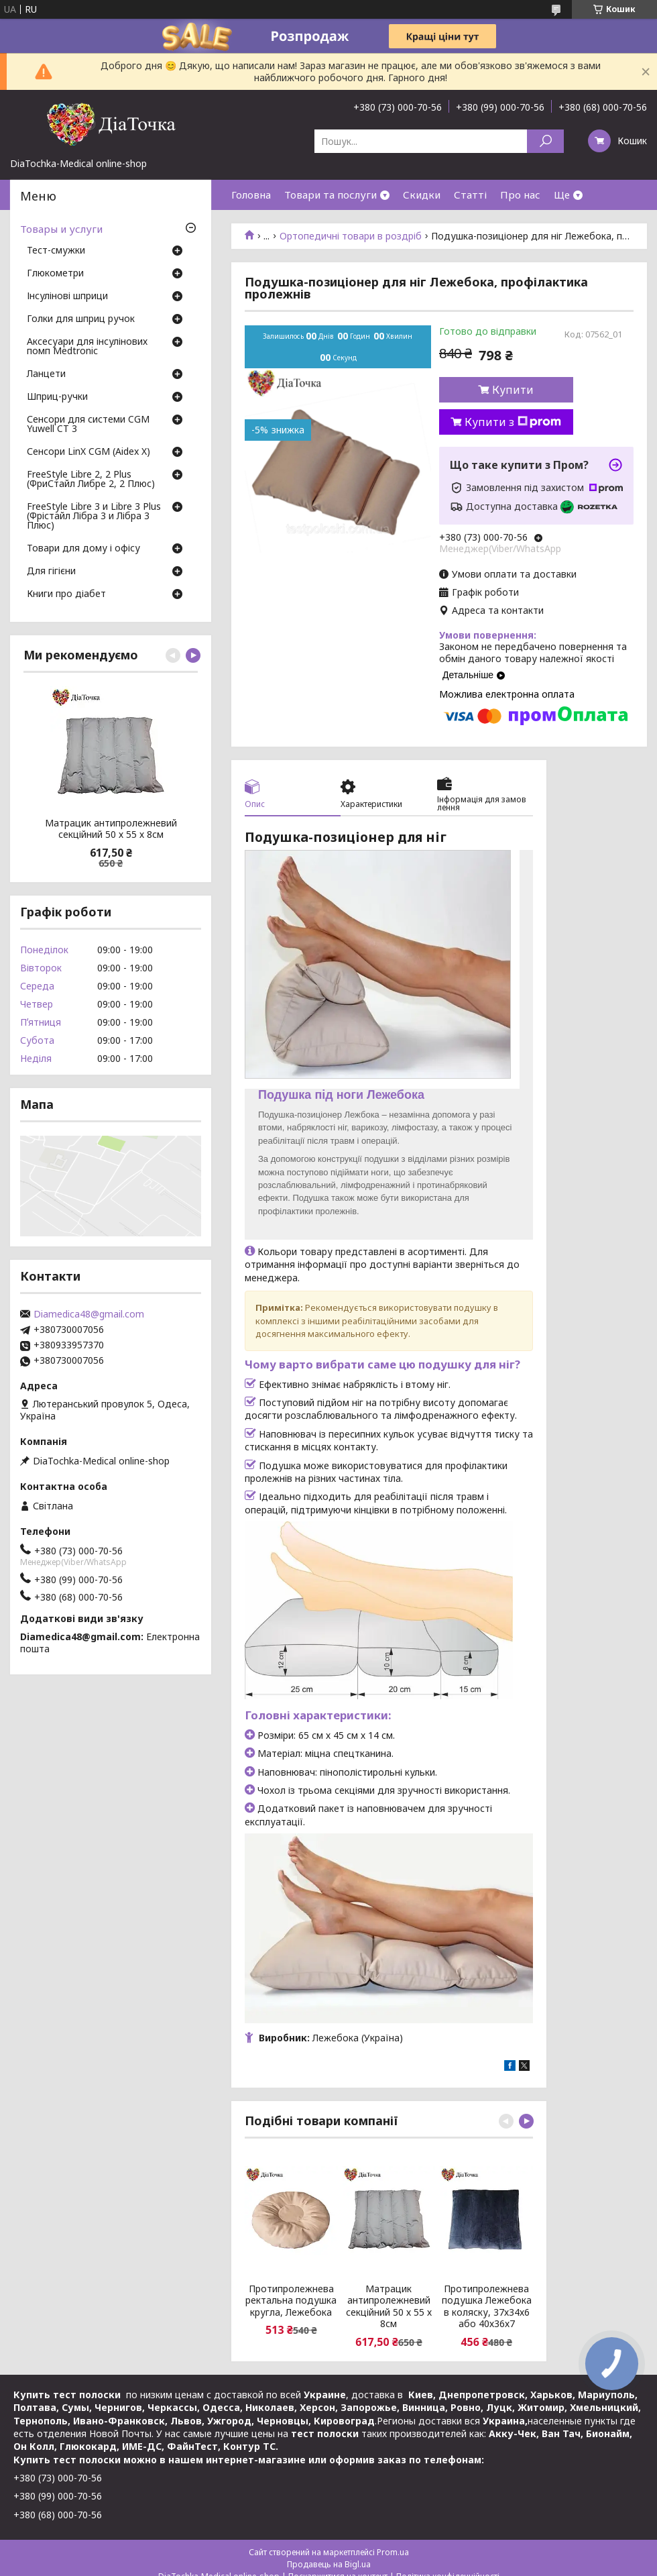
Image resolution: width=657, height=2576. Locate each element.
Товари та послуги (330, 194)
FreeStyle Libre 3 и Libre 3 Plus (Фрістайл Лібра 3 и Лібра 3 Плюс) (94, 516)
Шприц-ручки (57, 397)
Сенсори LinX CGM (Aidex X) (88, 452)
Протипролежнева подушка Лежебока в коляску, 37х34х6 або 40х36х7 (487, 2306)
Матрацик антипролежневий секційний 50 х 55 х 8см (389, 2306)
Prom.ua (393, 2552)
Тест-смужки (56, 251)
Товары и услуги (61, 228)
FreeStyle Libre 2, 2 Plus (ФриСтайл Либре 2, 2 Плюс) (91, 480)
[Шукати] (545, 141)
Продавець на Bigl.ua (329, 2564)
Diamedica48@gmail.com (89, 1314)
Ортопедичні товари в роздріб (351, 236)
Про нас (520, 194)
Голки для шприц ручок (81, 319)
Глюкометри (55, 273)
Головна (251, 194)
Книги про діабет (66, 594)
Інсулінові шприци (67, 296)
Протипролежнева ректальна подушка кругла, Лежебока (291, 2300)
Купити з (513, 422)
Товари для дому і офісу (83, 548)
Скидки (421, 194)
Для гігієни (51, 571)
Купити (513, 389)
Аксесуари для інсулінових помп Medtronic (87, 347)
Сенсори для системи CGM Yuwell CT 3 (88, 425)
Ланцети (46, 374)
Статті (470, 194)
